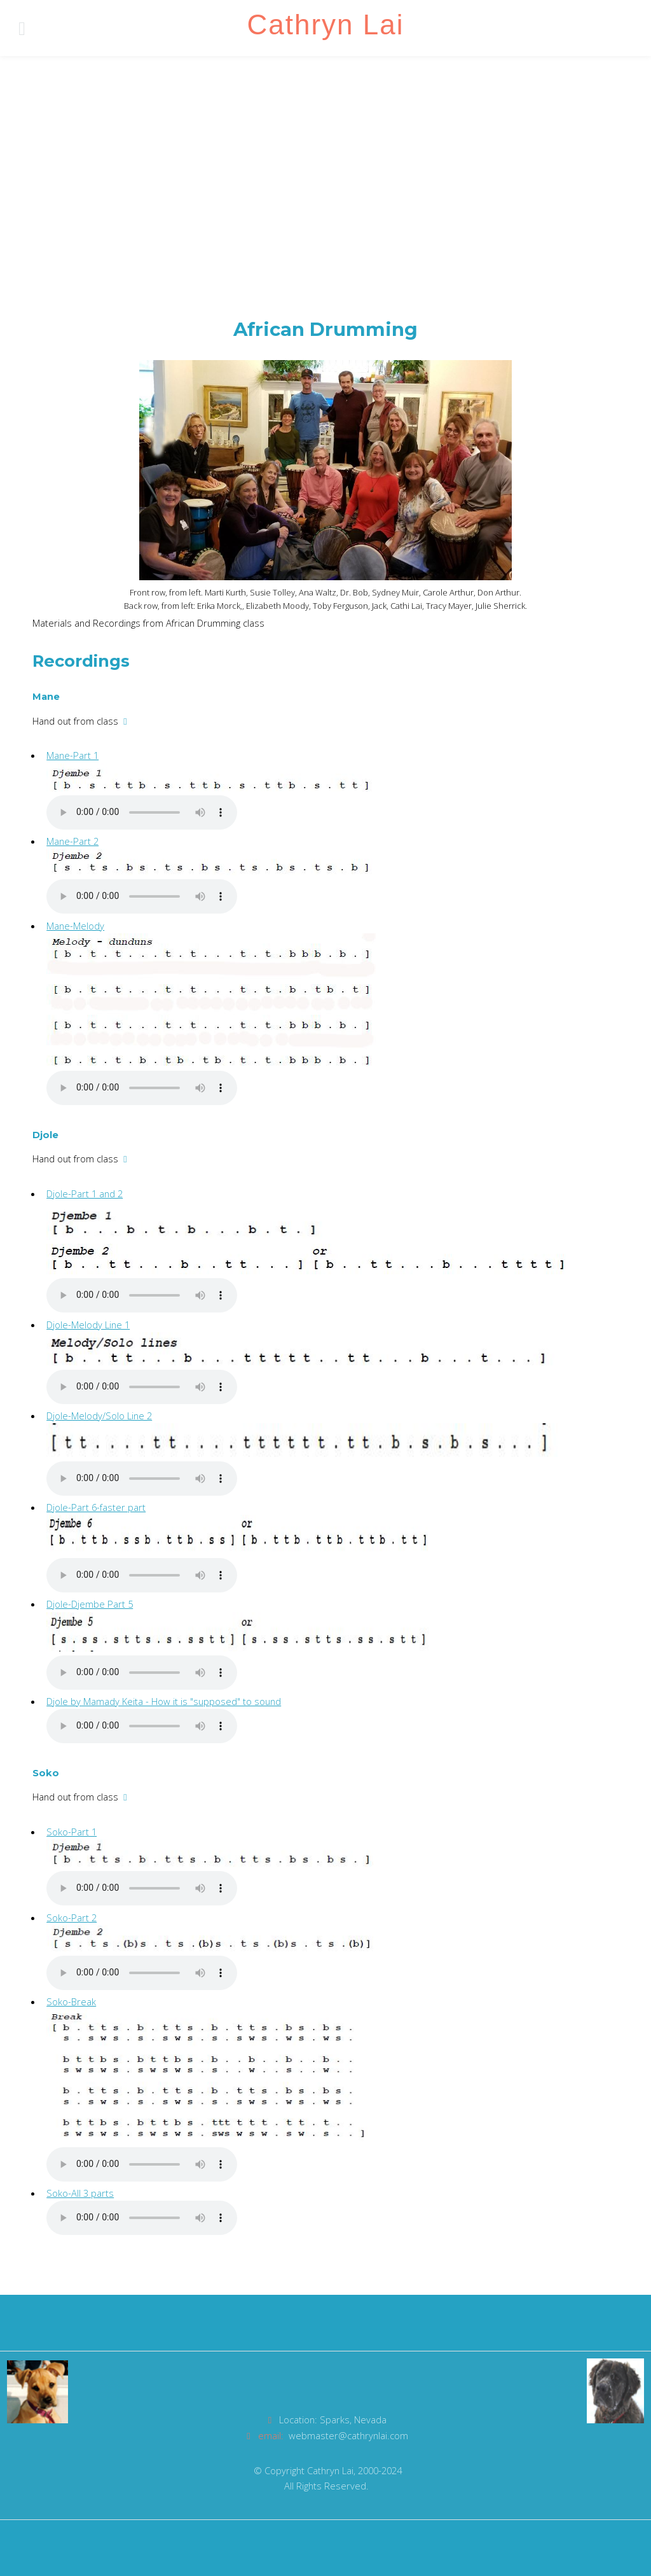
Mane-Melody (75, 925)
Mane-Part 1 (72, 755)
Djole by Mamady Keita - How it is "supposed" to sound (163, 1701)
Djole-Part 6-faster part (96, 1507)
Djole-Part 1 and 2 (84, 1193)
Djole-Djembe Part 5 (89, 1604)
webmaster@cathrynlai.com (348, 2435)
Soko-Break (71, 2001)
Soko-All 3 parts (80, 2193)
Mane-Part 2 (72, 841)
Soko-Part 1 (71, 1831)
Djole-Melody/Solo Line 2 (99, 1415)
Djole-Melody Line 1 (88, 1324)
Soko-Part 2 (71, 1917)
